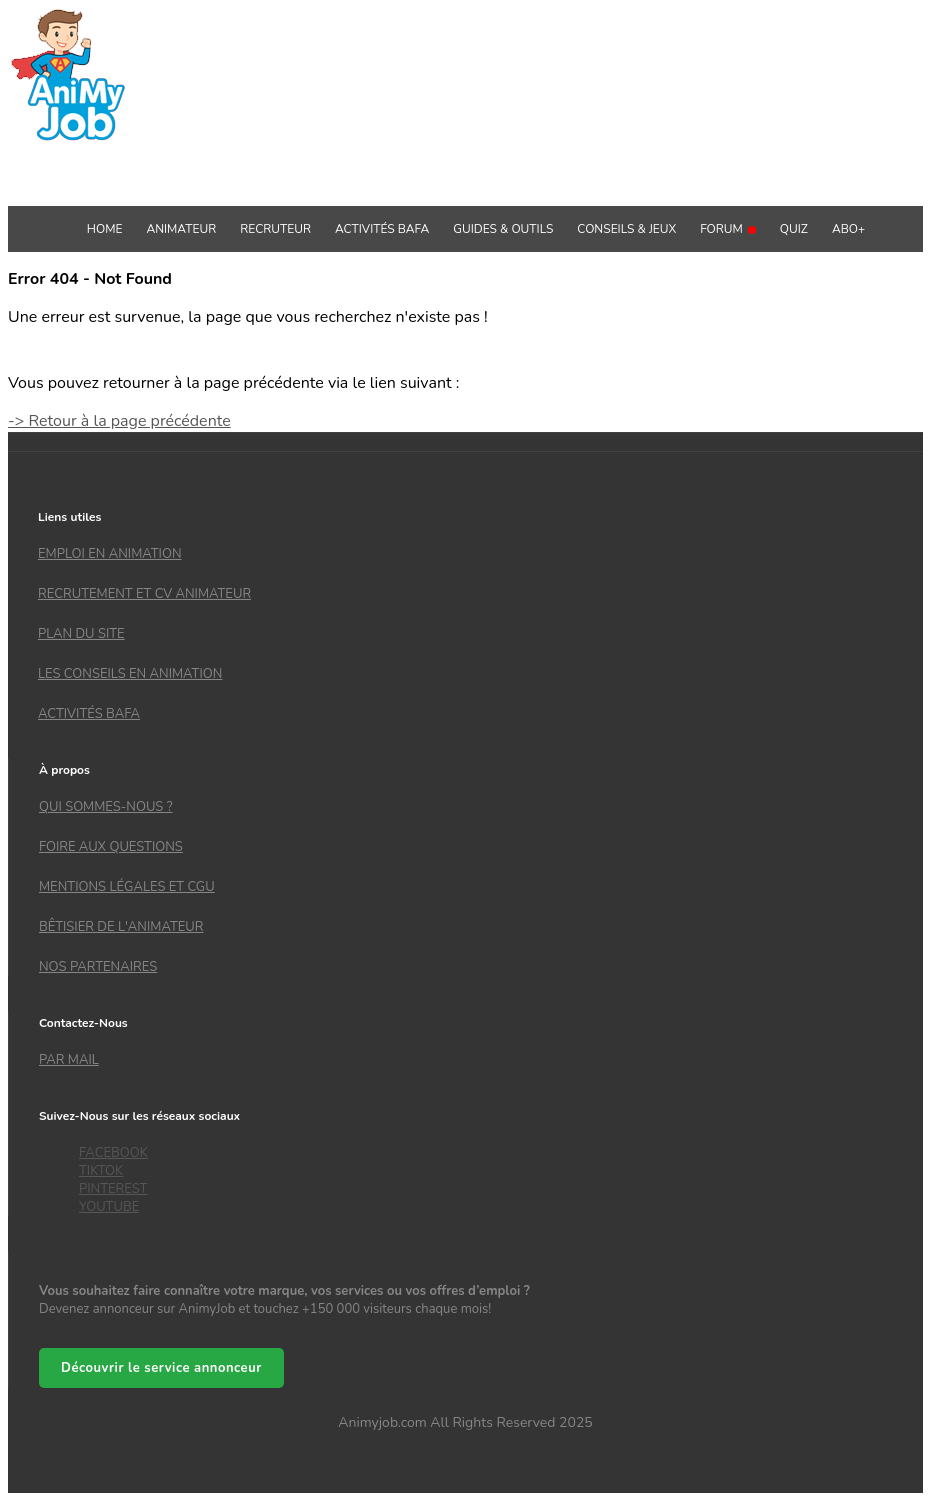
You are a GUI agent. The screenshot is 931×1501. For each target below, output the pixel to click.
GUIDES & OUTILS (503, 229)
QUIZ (794, 229)
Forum (728, 229)
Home (105, 229)
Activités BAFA (382, 229)
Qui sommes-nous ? (105, 807)
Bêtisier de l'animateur (121, 927)
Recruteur (275, 229)
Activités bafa (89, 714)
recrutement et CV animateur (144, 594)
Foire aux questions (111, 847)
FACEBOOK (113, 1153)
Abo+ (848, 229)
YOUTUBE (109, 1207)
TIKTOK (101, 1171)
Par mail (69, 1060)
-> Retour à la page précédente (119, 421)
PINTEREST (113, 1189)
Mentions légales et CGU (127, 887)
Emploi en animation (110, 554)
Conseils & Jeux (626, 229)
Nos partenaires (98, 967)
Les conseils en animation (130, 674)
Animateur (181, 229)
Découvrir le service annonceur (161, 1368)
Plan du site (81, 634)
